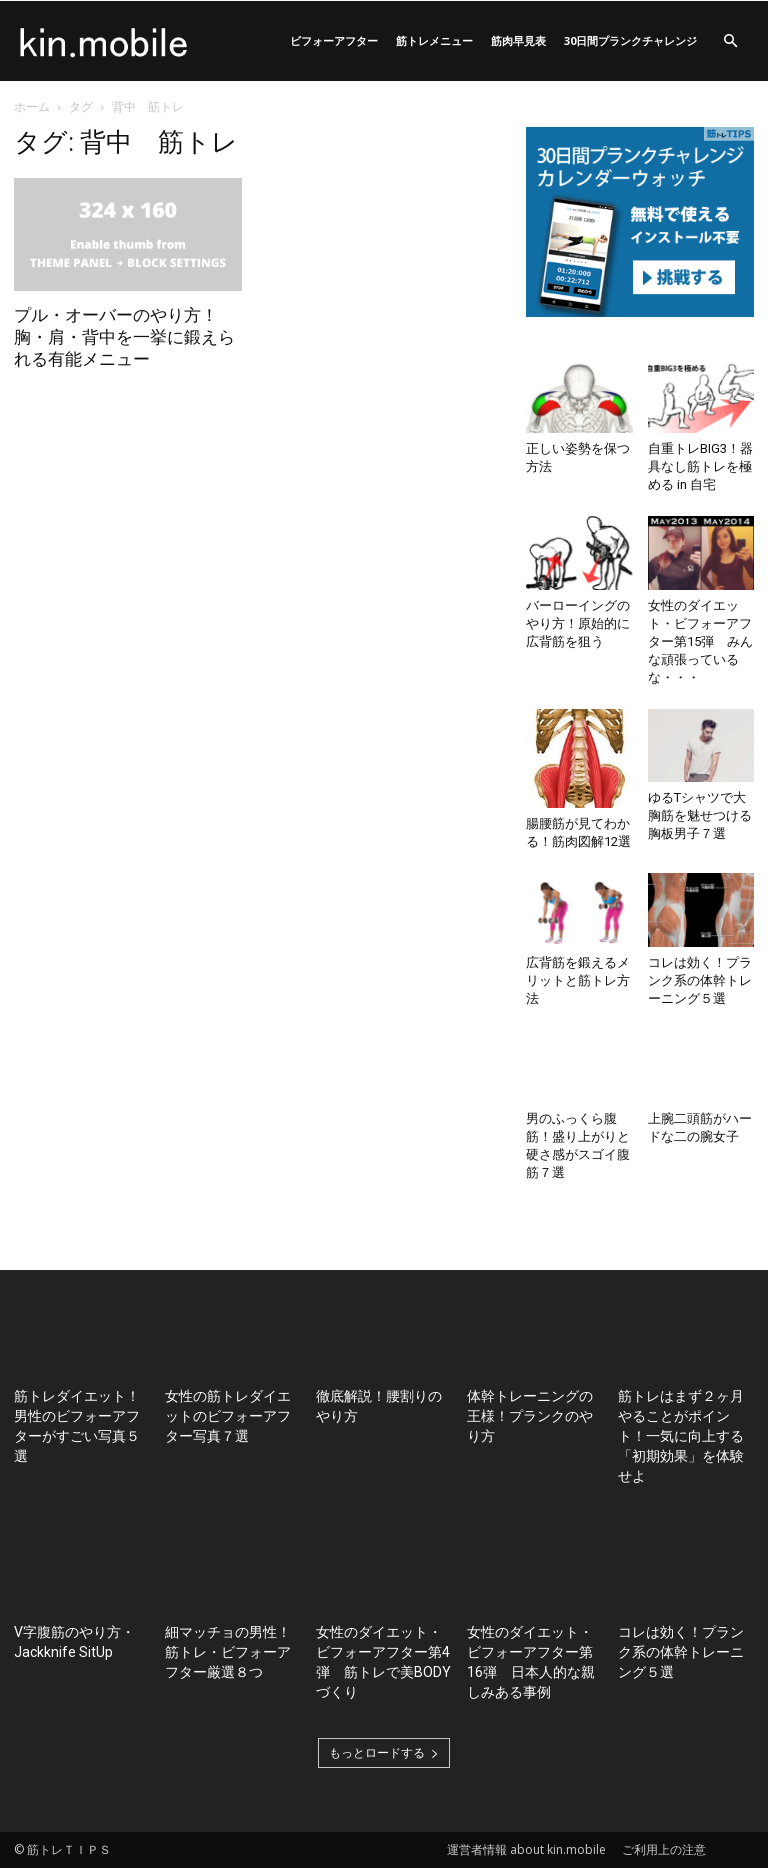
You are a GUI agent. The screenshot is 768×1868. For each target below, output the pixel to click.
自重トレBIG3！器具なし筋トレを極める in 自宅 (700, 466)
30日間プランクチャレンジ (630, 40)
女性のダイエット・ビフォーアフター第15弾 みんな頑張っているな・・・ (700, 641)
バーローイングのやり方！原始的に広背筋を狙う (578, 623)
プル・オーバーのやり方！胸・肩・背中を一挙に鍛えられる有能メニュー (124, 337)
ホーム (32, 106)
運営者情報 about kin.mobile (526, 1849)
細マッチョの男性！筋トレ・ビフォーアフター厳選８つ (228, 1652)
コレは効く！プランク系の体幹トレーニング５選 (700, 980)
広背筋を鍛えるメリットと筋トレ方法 (578, 980)
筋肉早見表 (518, 40)
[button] (730, 41)
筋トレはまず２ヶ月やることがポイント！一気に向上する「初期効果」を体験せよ (681, 1436)
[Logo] (104, 41)
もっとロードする (384, 1752)
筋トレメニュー (434, 40)
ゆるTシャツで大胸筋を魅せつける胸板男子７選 (700, 815)
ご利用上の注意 (664, 1849)
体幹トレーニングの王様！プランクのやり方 (530, 1416)
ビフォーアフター (334, 40)
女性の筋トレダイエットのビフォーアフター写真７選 (228, 1416)
